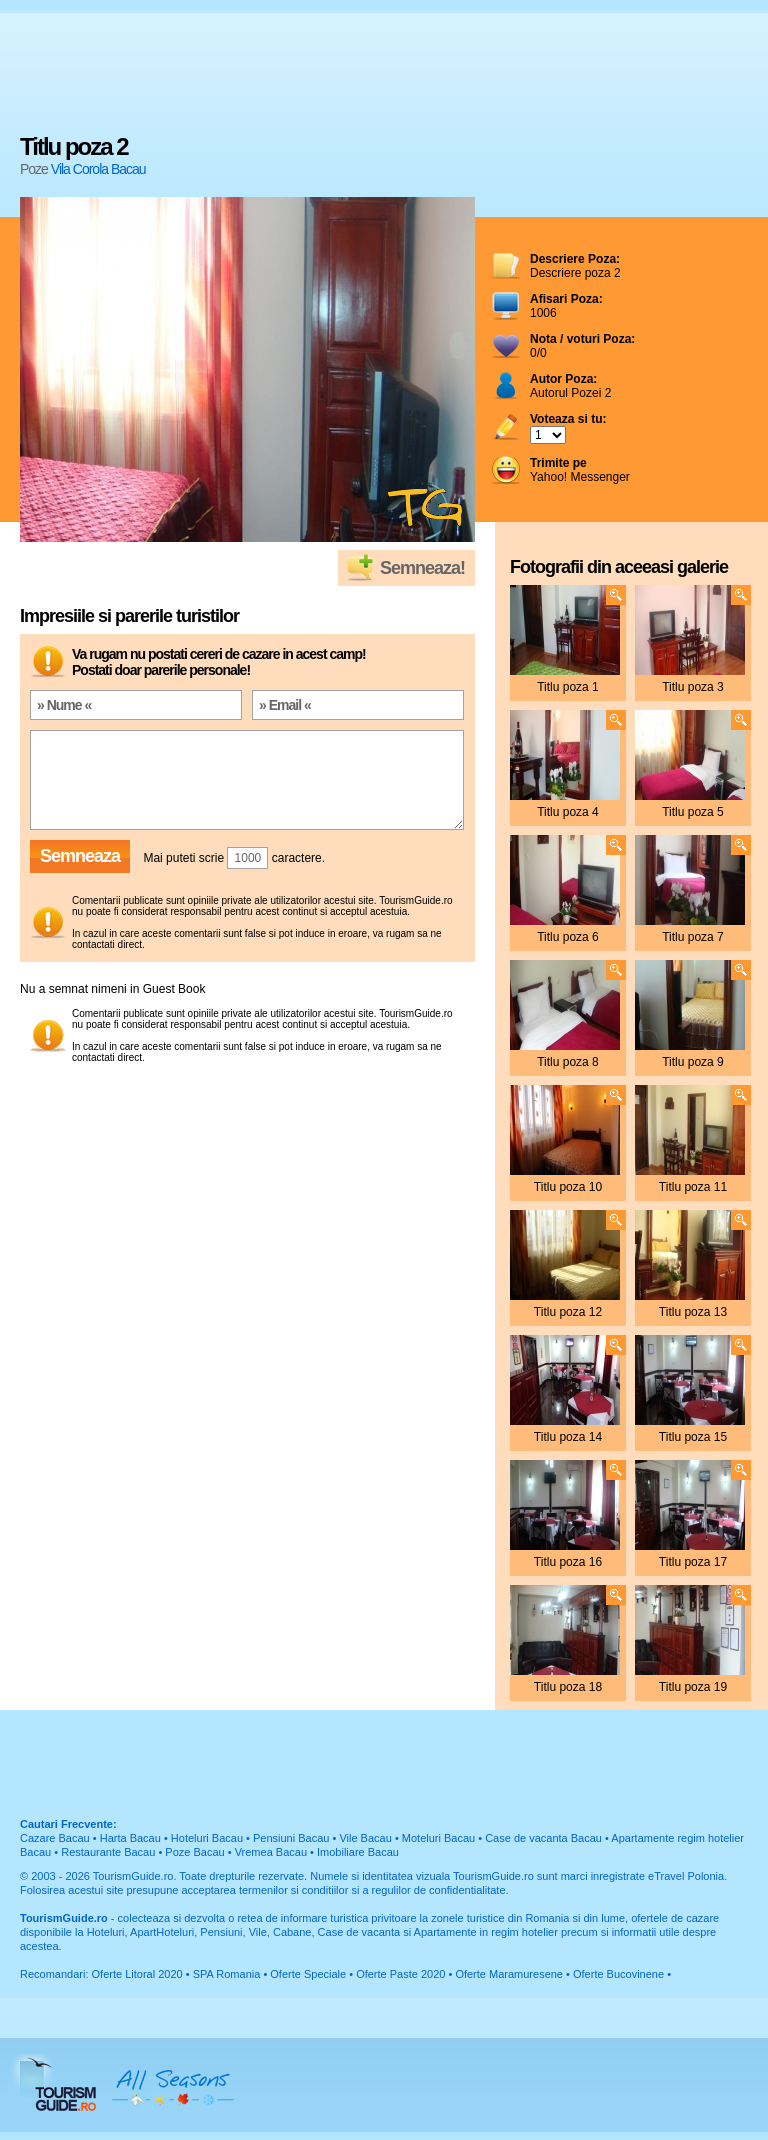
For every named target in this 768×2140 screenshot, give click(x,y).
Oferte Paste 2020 (400, 1974)
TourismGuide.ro (133, 1876)
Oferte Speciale (308, 1974)
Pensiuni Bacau (291, 1838)
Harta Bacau (130, 1838)
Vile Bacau (365, 1838)
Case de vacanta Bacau (543, 1838)
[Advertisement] (384, 75)
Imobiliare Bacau (358, 1852)
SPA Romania (227, 1974)
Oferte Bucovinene (618, 1974)
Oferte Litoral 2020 (137, 1974)
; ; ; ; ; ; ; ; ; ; (548, 435)
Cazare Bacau (55, 1838)
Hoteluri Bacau (207, 1838)
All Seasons (173, 2085)
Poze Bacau (194, 1852)
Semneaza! (422, 568)
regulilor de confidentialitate (439, 1890)
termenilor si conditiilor (293, 1890)
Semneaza (80, 856)
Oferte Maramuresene (509, 1974)
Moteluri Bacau (438, 1838)
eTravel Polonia (686, 1876)
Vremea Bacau (271, 1852)
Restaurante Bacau (108, 1852)
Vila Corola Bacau (98, 169)
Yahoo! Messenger (580, 470)
